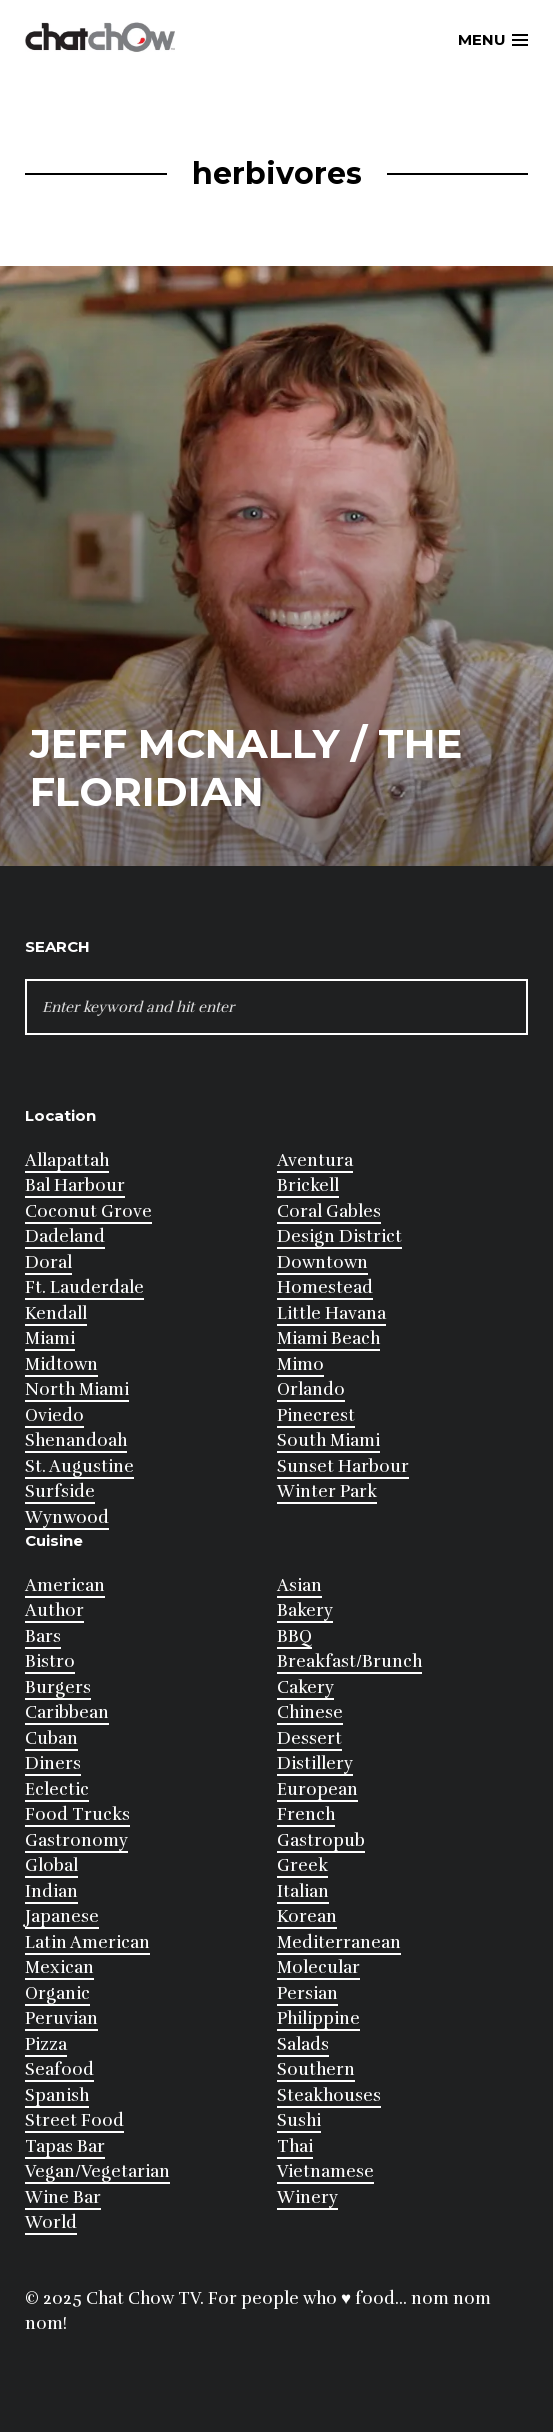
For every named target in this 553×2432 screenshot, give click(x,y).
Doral (48, 1262)
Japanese (62, 1916)
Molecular (318, 1967)
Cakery (305, 1687)
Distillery (315, 1763)
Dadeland (65, 1236)
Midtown (61, 1364)
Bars (43, 1636)
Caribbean (67, 1712)
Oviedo (54, 1415)
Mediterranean (339, 1942)
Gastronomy (76, 1840)
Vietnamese (325, 2171)
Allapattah (67, 1160)
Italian (303, 1891)
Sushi (299, 2120)
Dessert (309, 1738)
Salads (303, 2044)
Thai (295, 2146)
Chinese (310, 1712)
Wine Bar (63, 2197)
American (65, 1585)
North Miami (77, 1389)
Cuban (51, 1738)
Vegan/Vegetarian (97, 2171)
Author (54, 1610)
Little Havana (331, 1313)
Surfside (60, 1491)
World (51, 2222)
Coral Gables (329, 1211)
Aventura (315, 1160)
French (306, 1814)
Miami (50, 1338)
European (317, 1789)
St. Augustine (79, 1466)
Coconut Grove (88, 1211)
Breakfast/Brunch (349, 1661)
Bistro (50, 1661)
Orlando (311, 1389)
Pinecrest (316, 1415)
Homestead (325, 1287)
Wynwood (67, 1517)
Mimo (300, 1364)
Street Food (74, 2120)
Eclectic (57, 1789)
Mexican (59, 1967)
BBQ (294, 1636)
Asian (299, 1585)
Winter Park (327, 1491)
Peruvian (61, 2018)
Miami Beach (328, 1338)
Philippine (318, 2018)
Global (51, 1865)
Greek (302, 1865)
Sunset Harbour (343, 1466)
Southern (316, 2069)
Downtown (322, 1262)
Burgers (58, 1687)
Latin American (87, 1942)
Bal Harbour (75, 1185)
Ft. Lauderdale (84, 1287)
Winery (307, 2197)
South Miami (328, 1440)
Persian (307, 1993)
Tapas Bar (65, 2146)
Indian (51, 1891)
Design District (339, 1236)
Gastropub (321, 1840)
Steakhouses (329, 2095)
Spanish (57, 2095)
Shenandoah (76, 1440)
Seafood (59, 2069)
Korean (307, 1916)
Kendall (56, 1313)
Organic (57, 1993)
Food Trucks (77, 1814)
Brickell (308, 1185)
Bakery (305, 1610)
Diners (53, 1763)
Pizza (46, 2044)
